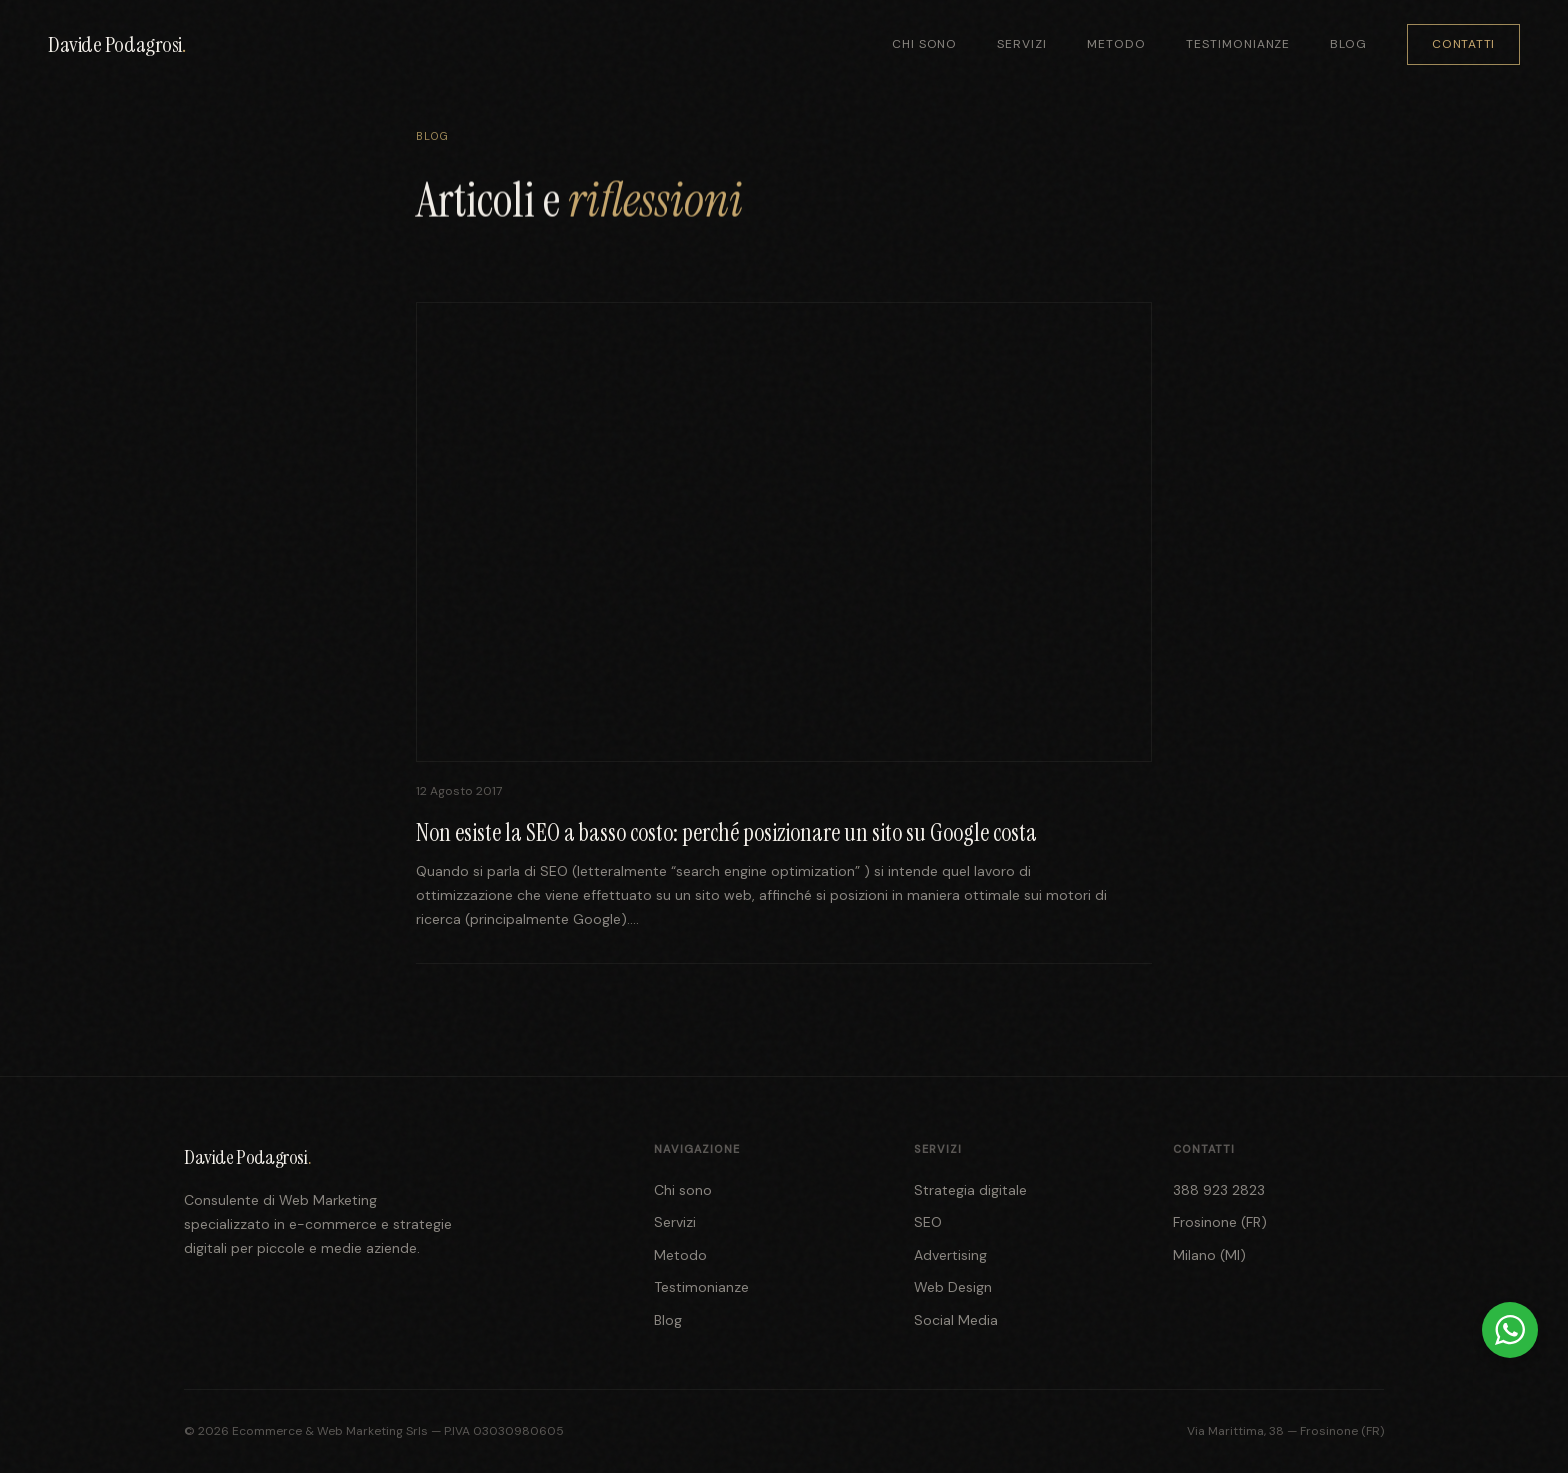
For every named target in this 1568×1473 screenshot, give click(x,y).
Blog (1348, 44)
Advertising (950, 1255)
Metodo (1116, 44)
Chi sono (925, 44)
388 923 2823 (1219, 1190)
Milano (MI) (1209, 1255)
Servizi (1022, 44)
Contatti (1463, 44)
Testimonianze (1238, 44)
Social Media (956, 1320)
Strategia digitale (970, 1190)
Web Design (953, 1287)
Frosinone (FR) (1220, 1222)
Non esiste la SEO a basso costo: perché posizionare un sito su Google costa (726, 832)
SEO (928, 1222)
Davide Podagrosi (117, 44)
